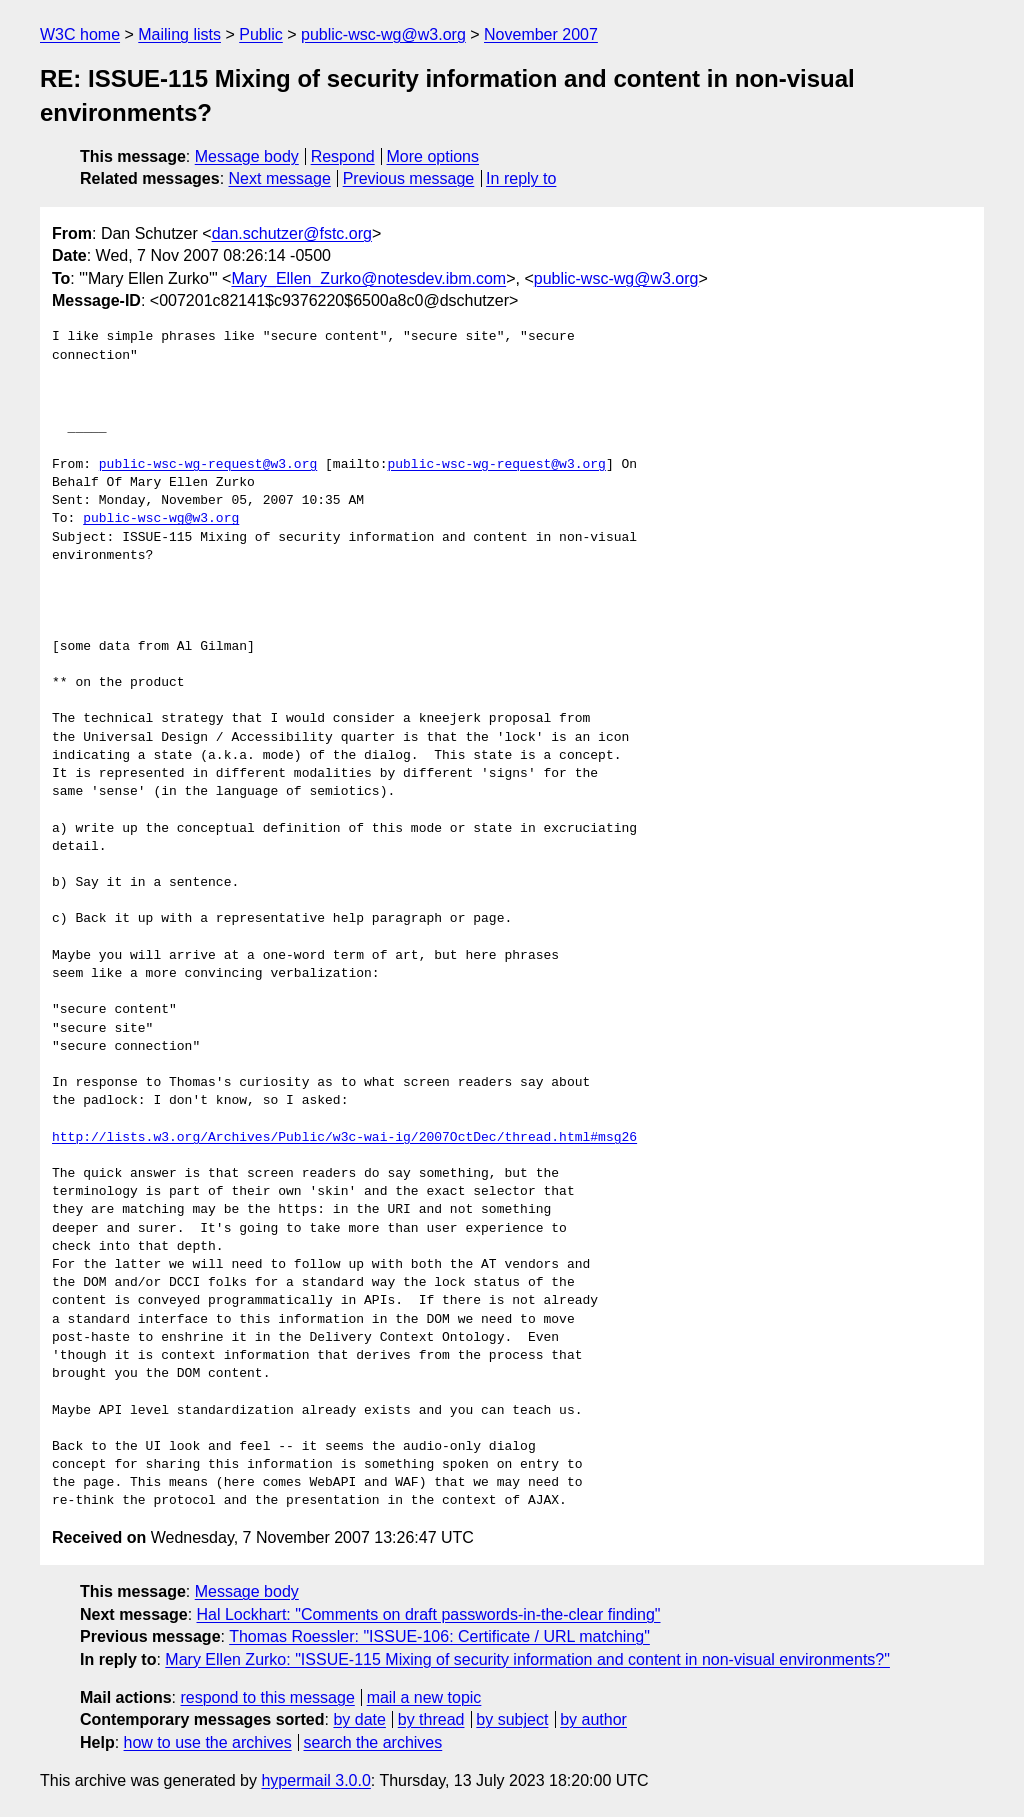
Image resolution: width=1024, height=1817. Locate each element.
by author (593, 1719)
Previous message (409, 178)
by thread (431, 1719)
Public (261, 34)
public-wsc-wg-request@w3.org (208, 465)
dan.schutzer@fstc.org (292, 233)
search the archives (373, 1742)
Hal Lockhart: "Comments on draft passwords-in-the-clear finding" (429, 1614)
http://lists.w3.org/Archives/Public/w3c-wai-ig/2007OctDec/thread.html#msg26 (344, 1138)
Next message (280, 178)
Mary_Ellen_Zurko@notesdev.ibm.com (368, 278)
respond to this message (267, 1697)
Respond (343, 156)
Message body (247, 156)
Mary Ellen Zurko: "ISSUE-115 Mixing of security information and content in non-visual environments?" (527, 1659)
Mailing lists (179, 34)
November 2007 (541, 34)
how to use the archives (208, 1742)
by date (359, 1719)
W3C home (80, 34)
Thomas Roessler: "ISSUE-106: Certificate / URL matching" (439, 1636)
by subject (512, 1719)
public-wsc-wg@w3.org (383, 34)
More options (433, 156)
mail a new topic (424, 1697)
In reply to (521, 178)
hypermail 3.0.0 (315, 1780)
